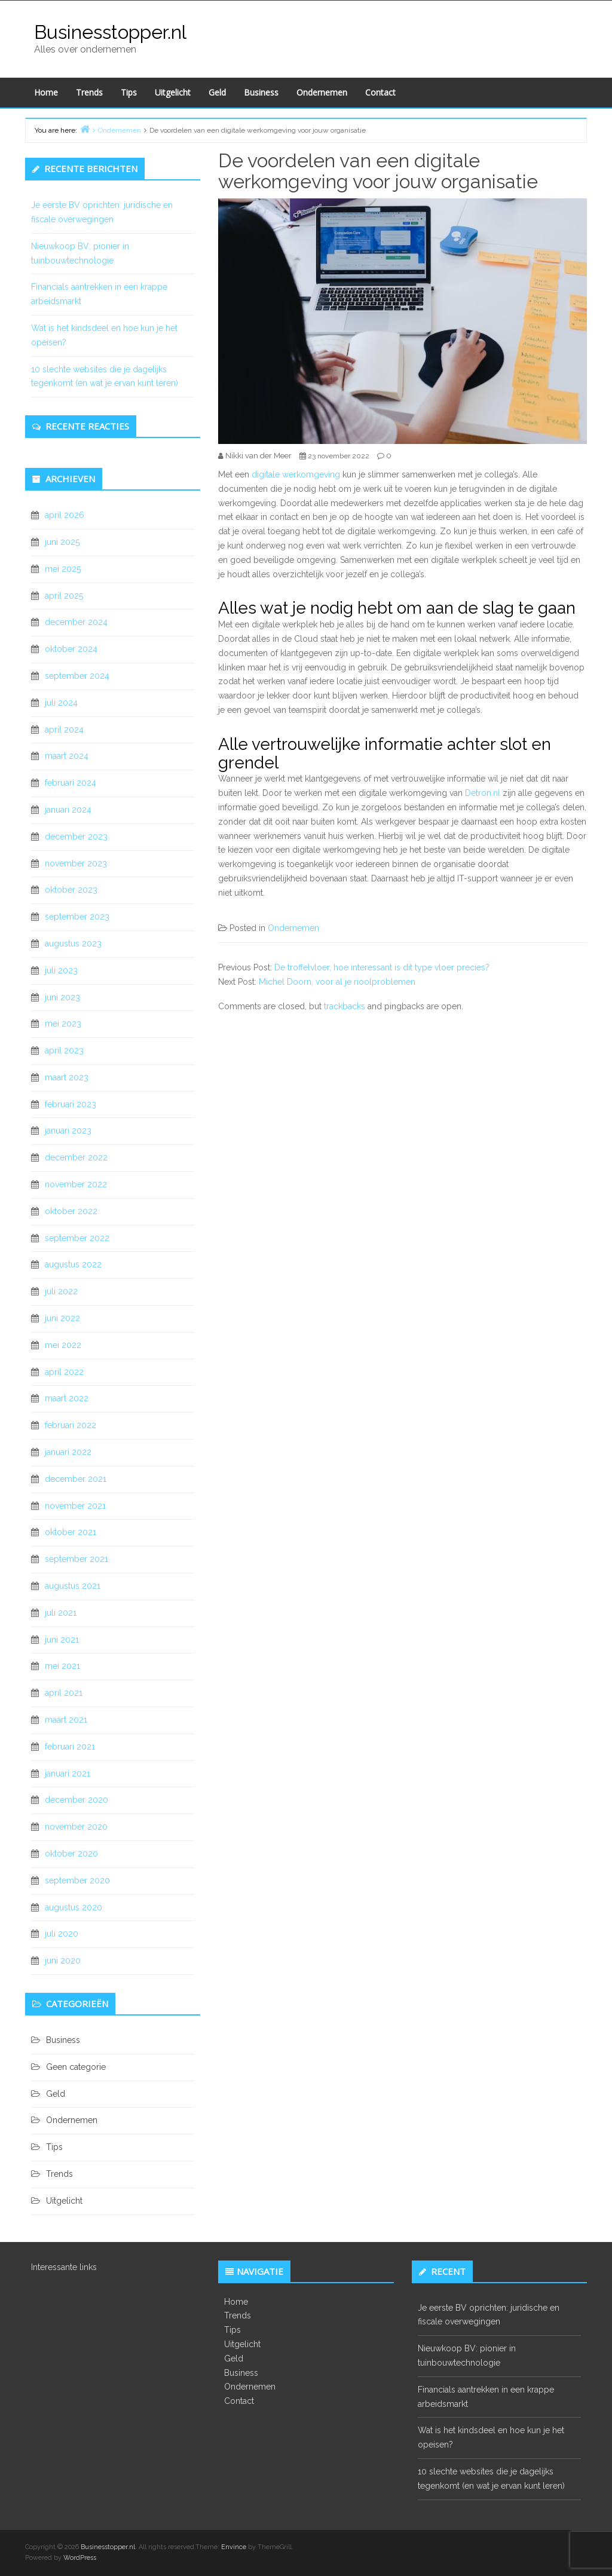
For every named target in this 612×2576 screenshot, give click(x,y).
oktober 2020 (71, 1853)
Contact (380, 92)
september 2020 (77, 1880)
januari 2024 (68, 809)
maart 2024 (66, 756)
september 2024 (77, 676)
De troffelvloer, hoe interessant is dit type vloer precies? (381, 967)
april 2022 (64, 1372)
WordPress (79, 2558)
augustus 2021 (72, 1586)
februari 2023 (70, 1104)
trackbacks (344, 1006)
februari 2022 (70, 1425)
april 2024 (64, 729)
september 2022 (77, 1238)
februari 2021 (70, 1746)
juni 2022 (62, 1318)
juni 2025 (62, 542)
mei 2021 (62, 1666)
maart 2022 (66, 1398)
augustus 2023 (73, 943)
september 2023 (77, 916)
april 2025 (64, 596)
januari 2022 (68, 1452)
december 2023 (76, 836)
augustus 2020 (73, 1907)
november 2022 (76, 1184)
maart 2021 (66, 1720)
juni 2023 (62, 997)
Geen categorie (76, 2067)
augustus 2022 (73, 1264)
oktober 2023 (71, 890)
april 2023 (64, 1050)
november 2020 (76, 1826)
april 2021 (63, 1693)
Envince (233, 2547)
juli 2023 (61, 970)
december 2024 (76, 622)
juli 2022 (61, 1291)
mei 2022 (63, 1345)
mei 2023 (63, 1023)
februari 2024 (70, 783)
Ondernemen (321, 92)
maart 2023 (66, 1077)
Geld (217, 92)
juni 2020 (63, 1960)
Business (261, 92)
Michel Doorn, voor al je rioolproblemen (337, 982)
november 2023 (76, 863)
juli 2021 (60, 1613)
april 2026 (64, 515)
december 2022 (76, 1157)
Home (46, 92)
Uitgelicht (173, 92)
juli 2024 (61, 702)
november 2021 (75, 1506)
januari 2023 (68, 1130)
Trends (89, 92)
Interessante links (64, 2267)
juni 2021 (62, 1639)
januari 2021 (67, 1773)
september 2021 (76, 1559)
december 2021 (75, 1479)
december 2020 (76, 1800)
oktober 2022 (71, 1211)
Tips (129, 92)
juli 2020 (61, 1933)
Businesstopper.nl (110, 32)
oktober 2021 (70, 1532)
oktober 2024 (71, 649)
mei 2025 (63, 569)
